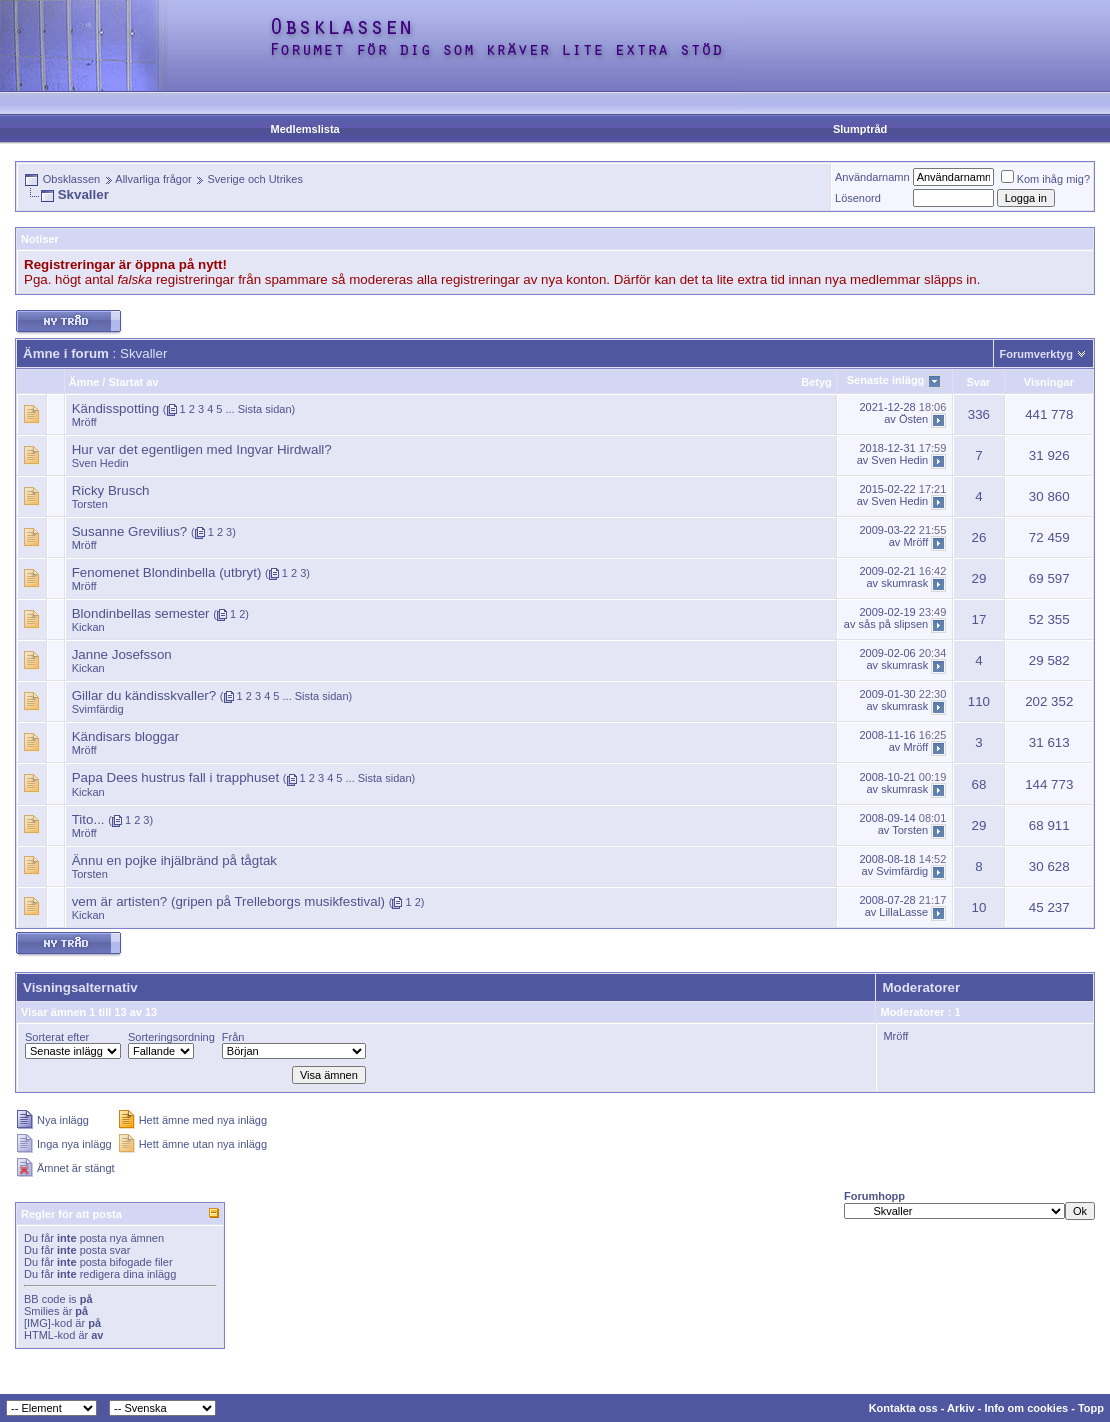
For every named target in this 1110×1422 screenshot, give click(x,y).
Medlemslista (305, 129)
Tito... (88, 819)
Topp (1091, 1408)
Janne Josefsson (122, 654)
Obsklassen (71, 179)
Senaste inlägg (886, 380)
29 (978, 578)
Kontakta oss (903, 1408)
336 (979, 414)
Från (233, 1037)
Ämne (84, 382)
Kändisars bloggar (125, 736)
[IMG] (37, 1323)
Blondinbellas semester (141, 613)
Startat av (133, 382)
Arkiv (961, 1408)
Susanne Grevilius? (130, 531)
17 (978, 619)
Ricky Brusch (111, 490)
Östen (913, 419)
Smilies (41, 1311)
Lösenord (858, 198)
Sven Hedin (100, 463)
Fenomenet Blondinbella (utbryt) (167, 572)
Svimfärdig (98, 709)
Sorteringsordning (171, 1037)
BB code (45, 1299)
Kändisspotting (115, 408)
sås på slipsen (894, 625)
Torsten (90, 504)
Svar (978, 382)
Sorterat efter (57, 1037)
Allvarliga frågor (153, 179)
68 (978, 784)
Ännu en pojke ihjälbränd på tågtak (174, 860)
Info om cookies (1026, 1408)
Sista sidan (265, 409)
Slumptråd (860, 129)
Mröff (84, 422)
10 (978, 907)
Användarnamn (872, 177)
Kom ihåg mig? (1045, 179)
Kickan (88, 627)
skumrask (904, 584)
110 (979, 701)
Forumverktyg (1036, 354)
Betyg (816, 382)
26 (978, 537)
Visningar (1049, 382)
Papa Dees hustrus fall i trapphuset (175, 777)
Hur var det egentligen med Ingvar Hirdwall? (202, 449)
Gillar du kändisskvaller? (144, 695)
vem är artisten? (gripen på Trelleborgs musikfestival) (228, 901)
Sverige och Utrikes (255, 179)
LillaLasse (903, 912)
